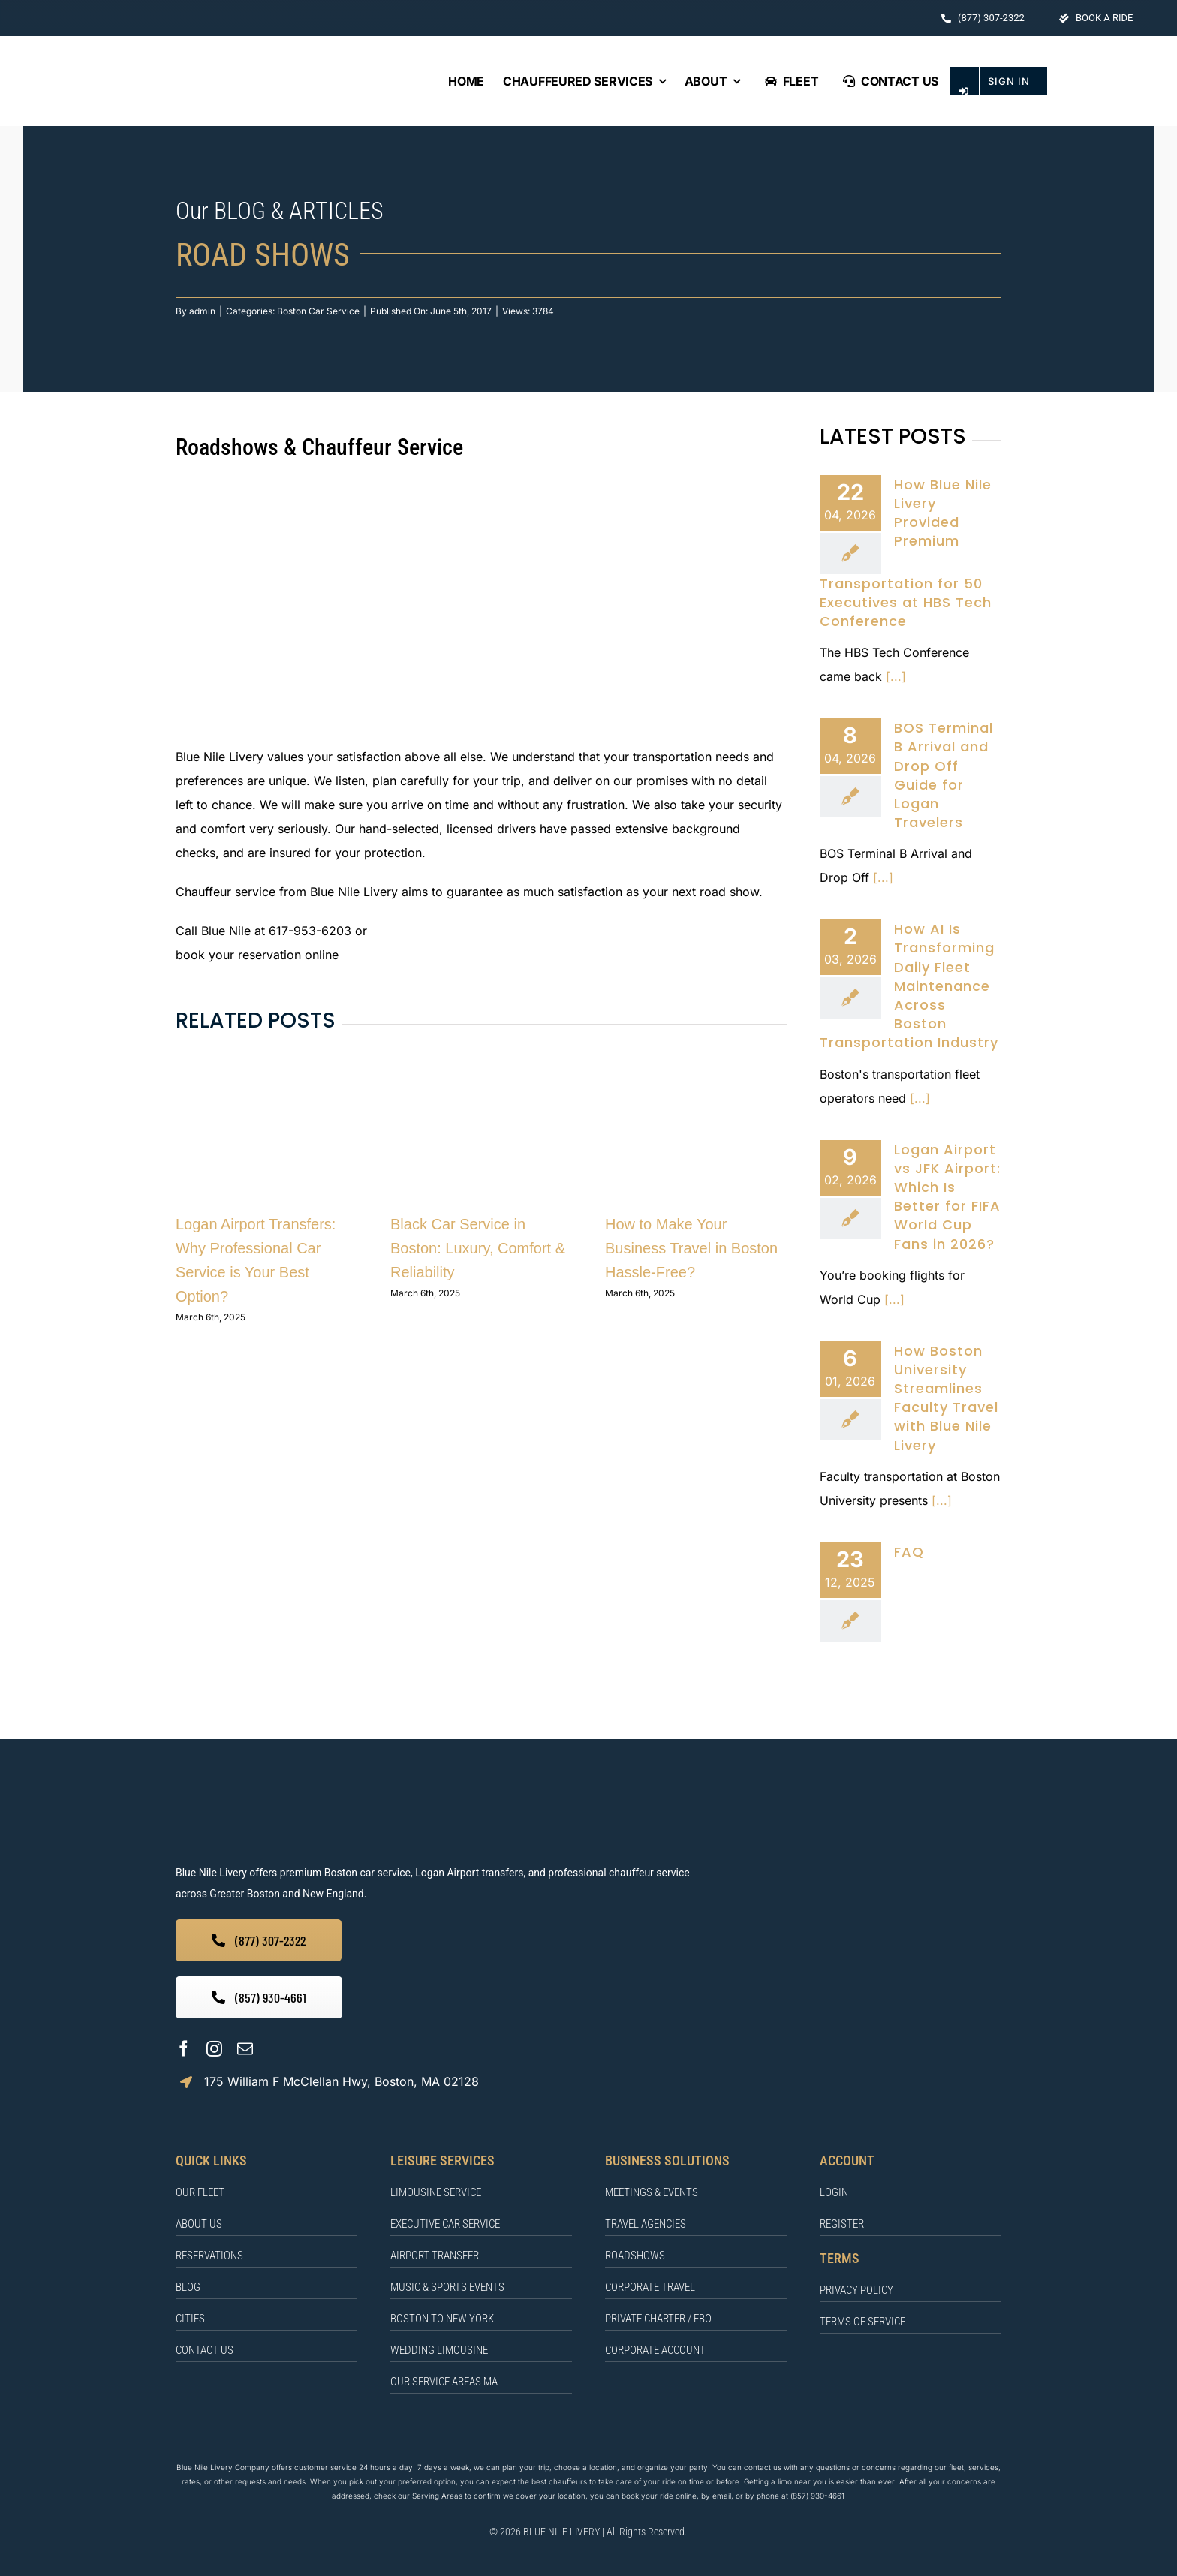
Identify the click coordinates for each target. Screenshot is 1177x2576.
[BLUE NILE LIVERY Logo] (175, 63)
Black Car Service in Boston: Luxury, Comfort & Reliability (477, 1248)
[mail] (245, 2049)
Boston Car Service (318, 311)
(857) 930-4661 (817, 2495)
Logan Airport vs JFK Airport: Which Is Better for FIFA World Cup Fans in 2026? (947, 1196)
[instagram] (214, 2049)
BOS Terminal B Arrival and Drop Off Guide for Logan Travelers (943, 775)
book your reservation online (257, 954)
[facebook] (183, 2049)
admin (202, 311)
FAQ (909, 1551)
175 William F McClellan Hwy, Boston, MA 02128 (341, 2081)
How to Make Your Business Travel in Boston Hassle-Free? (691, 1248)
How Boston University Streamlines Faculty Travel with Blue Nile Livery (946, 1398)
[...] (894, 676)
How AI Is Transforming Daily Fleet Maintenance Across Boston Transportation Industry (909, 985)
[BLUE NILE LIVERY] (364, 1801)
